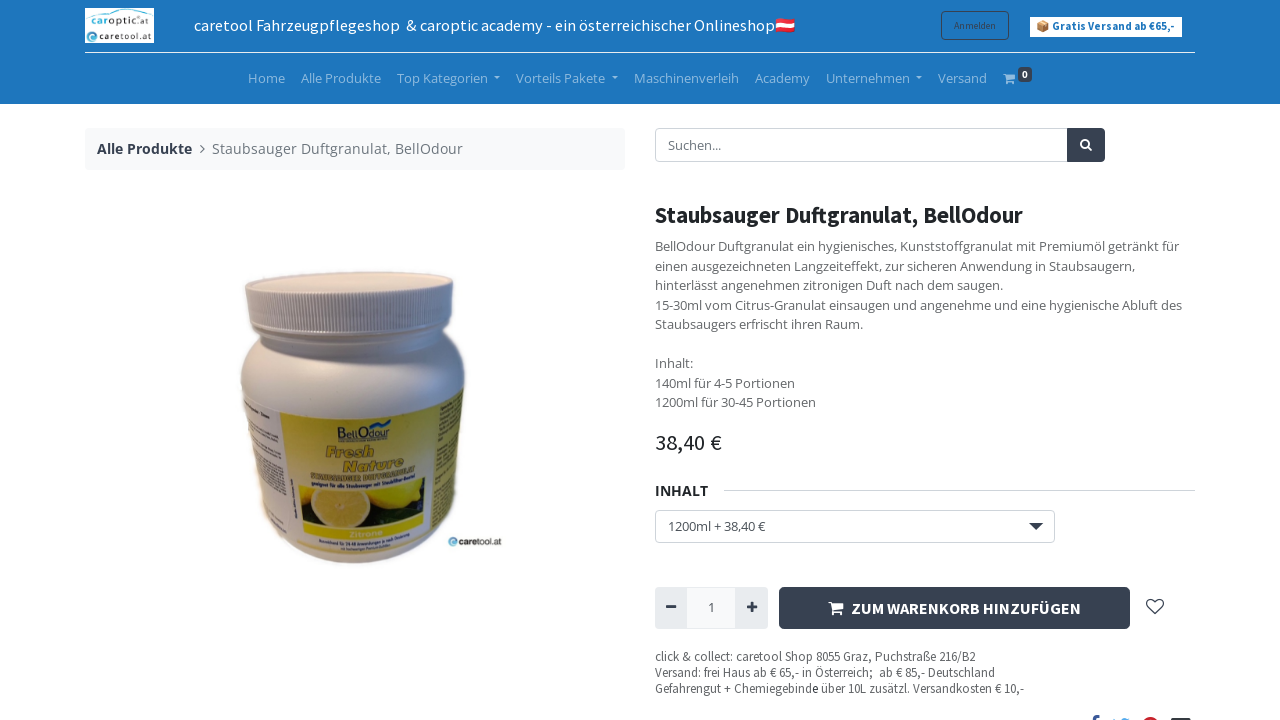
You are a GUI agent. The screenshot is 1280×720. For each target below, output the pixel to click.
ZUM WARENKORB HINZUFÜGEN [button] (954, 608)
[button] (1155, 608)
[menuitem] (266, 79)
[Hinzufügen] (751, 608)
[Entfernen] (671, 608)
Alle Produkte (144, 148)
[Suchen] (1086, 145)
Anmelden (975, 25)
